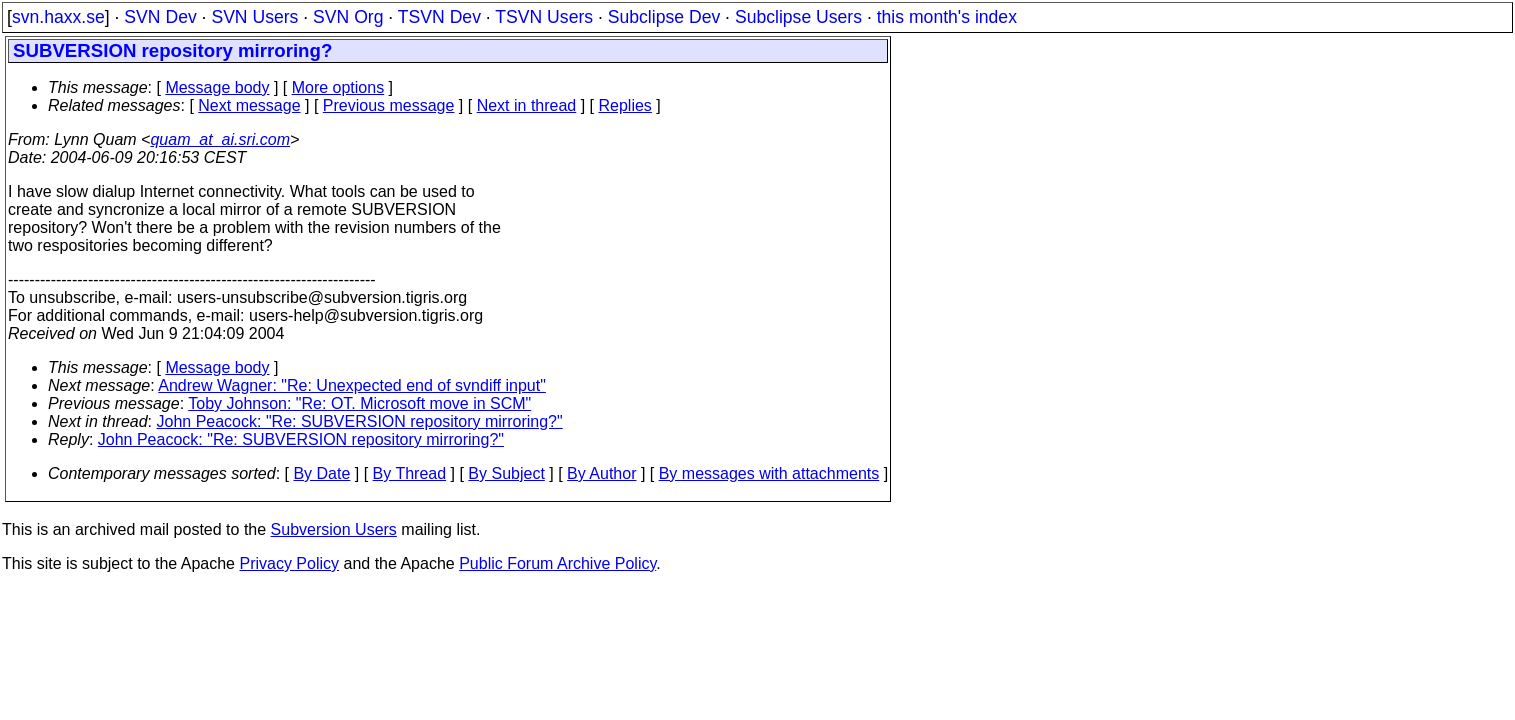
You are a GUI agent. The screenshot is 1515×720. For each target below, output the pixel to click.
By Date (321, 473)
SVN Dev (160, 17)
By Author (601, 473)
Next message (249, 105)
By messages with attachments (769, 473)
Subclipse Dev (664, 17)
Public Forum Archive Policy (557, 563)
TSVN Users (544, 17)
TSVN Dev (439, 17)
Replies (625, 105)
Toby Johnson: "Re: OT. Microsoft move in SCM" (359, 403)
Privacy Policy (289, 563)
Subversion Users (334, 529)
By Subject (506, 473)
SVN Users (254, 17)
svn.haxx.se (58, 17)
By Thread (410, 473)
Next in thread (527, 105)
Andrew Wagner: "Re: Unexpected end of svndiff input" (352, 385)
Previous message (389, 105)
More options (338, 87)
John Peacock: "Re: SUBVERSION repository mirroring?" (360, 421)
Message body (217, 87)
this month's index (947, 17)
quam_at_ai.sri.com (220, 139)
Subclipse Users (798, 17)
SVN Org (348, 17)
